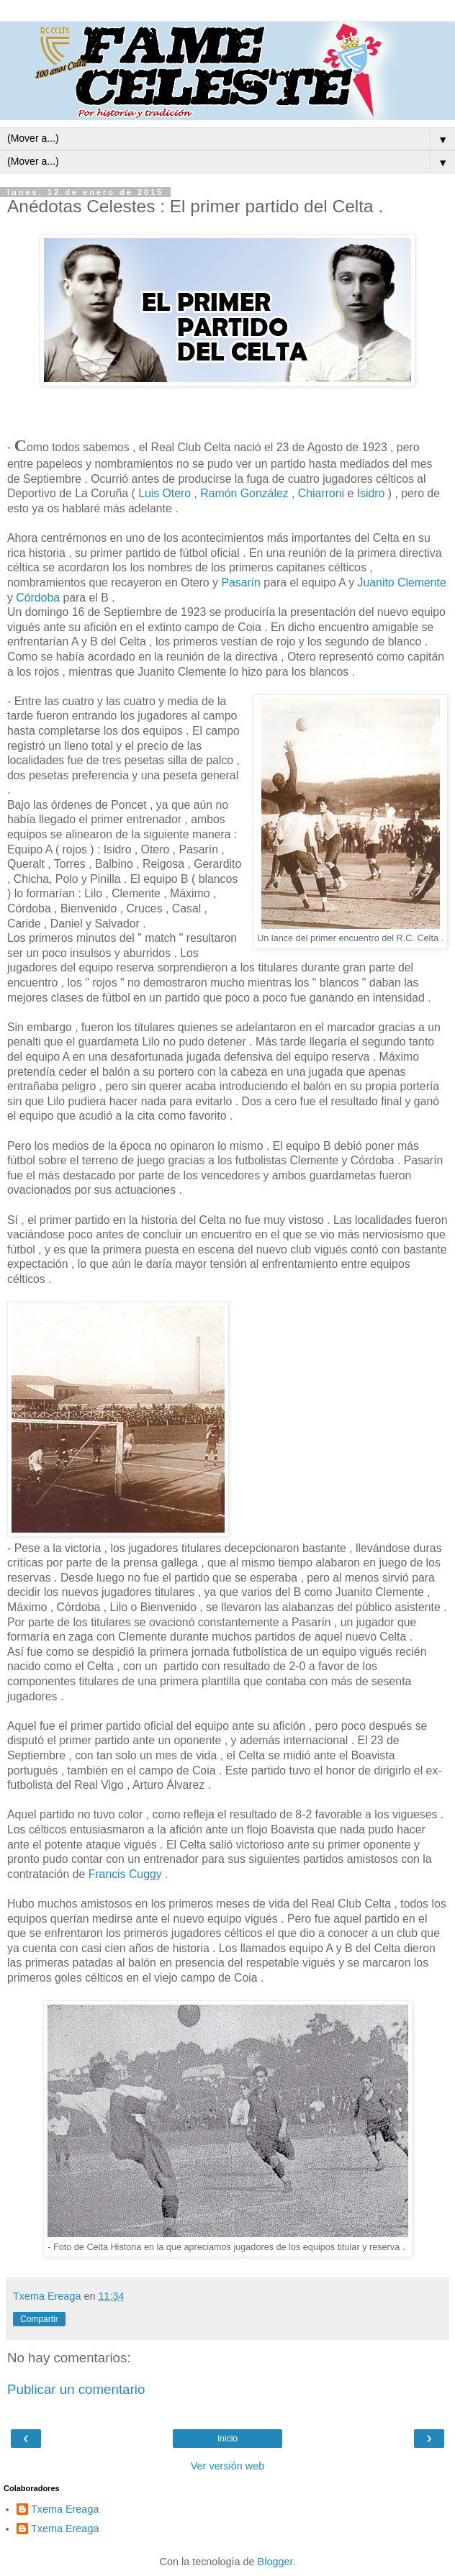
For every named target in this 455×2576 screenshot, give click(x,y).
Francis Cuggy (125, 1874)
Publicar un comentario (76, 2389)
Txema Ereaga (65, 2509)
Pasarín (242, 582)
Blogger (275, 2561)
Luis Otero (164, 493)
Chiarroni (321, 493)
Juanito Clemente (402, 582)
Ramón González (244, 493)
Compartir (39, 2319)
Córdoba (39, 597)
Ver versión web (227, 2466)
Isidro (371, 493)
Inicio (227, 2439)
